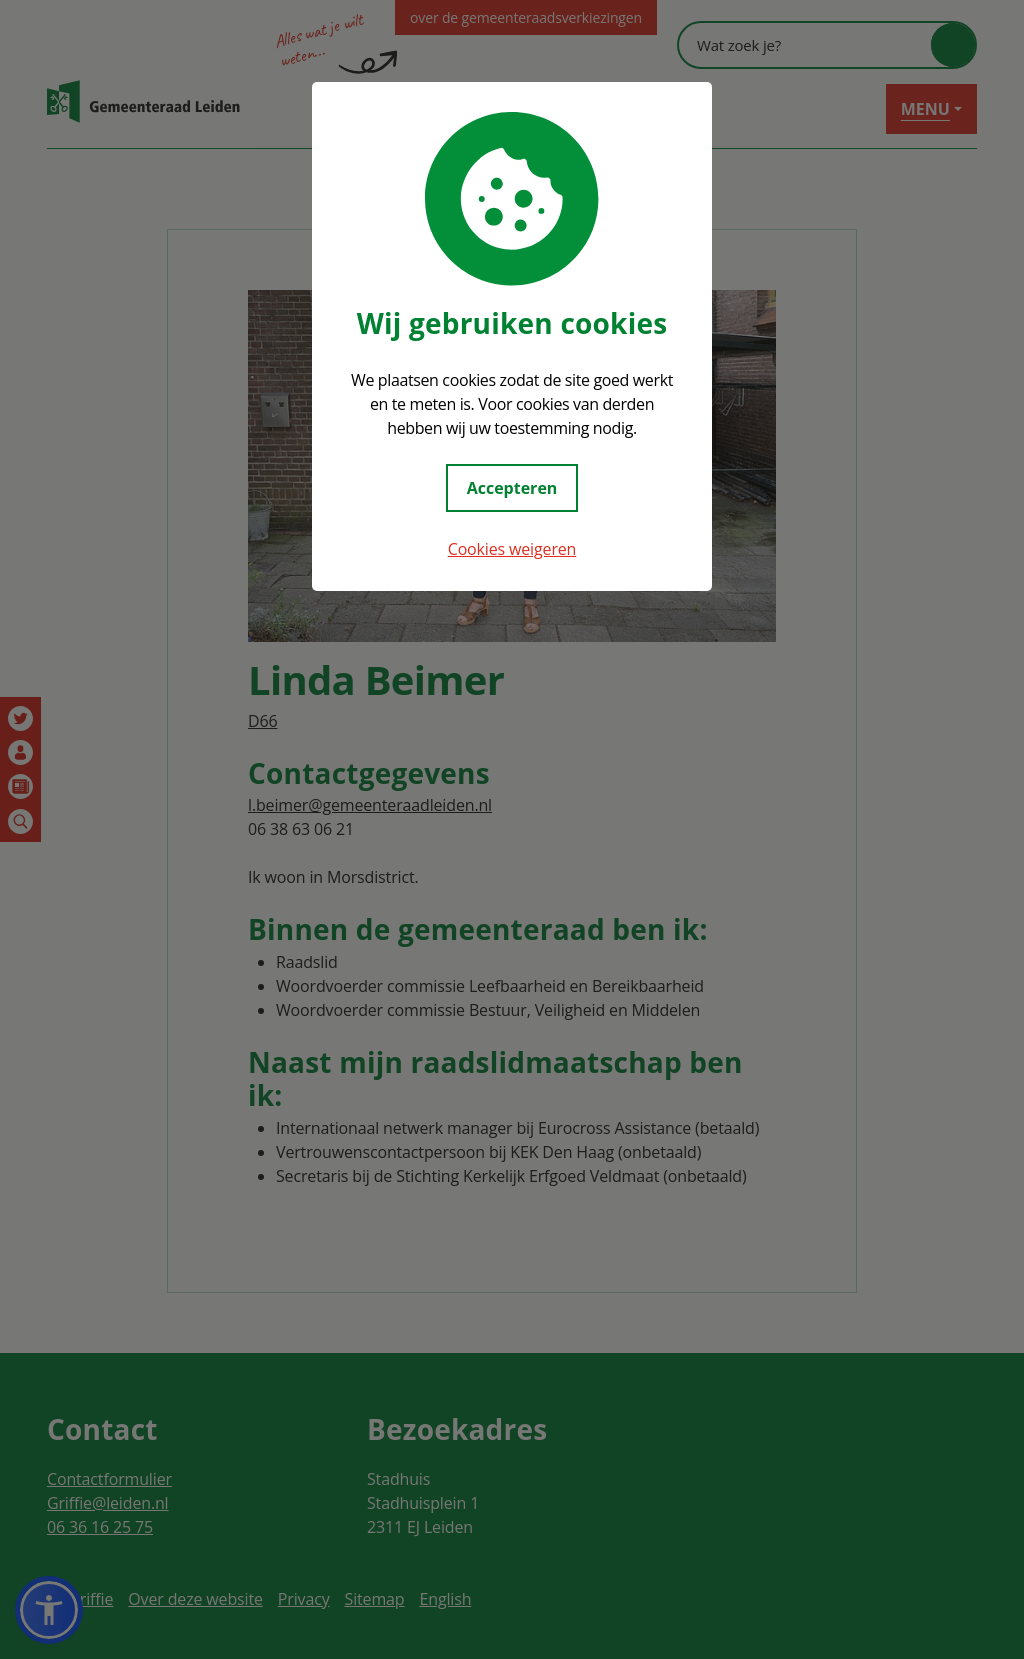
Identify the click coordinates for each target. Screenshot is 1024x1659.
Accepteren (512, 488)
